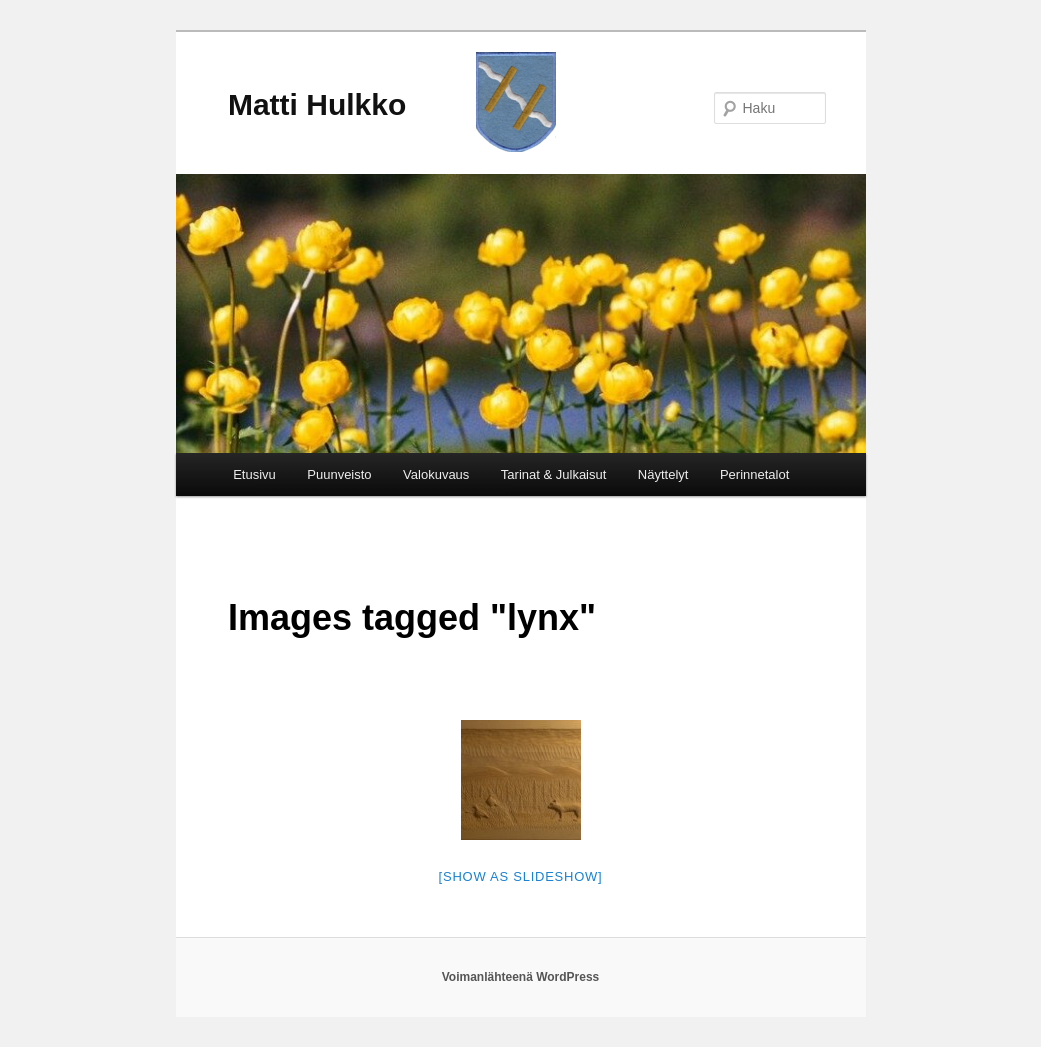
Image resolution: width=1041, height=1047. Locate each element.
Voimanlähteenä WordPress (521, 977)
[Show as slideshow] (521, 876)
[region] (521, 313)
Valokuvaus (436, 474)
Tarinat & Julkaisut (554, 474)
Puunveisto (339, 474)
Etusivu (254, 474)
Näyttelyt (663, 474)
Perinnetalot (754, 474)
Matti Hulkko (317, 104)
